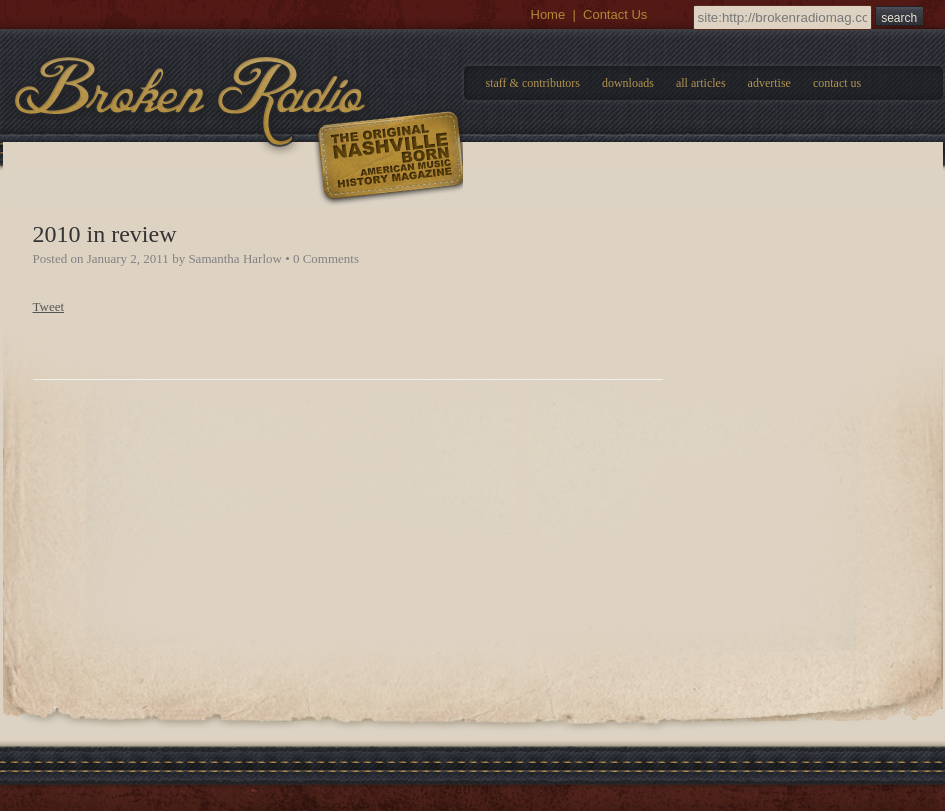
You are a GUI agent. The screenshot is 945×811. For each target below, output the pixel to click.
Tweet (49, 306)
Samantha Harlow (235, 258)
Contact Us (615, 14)
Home (548, 14)
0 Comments (326, 258)
